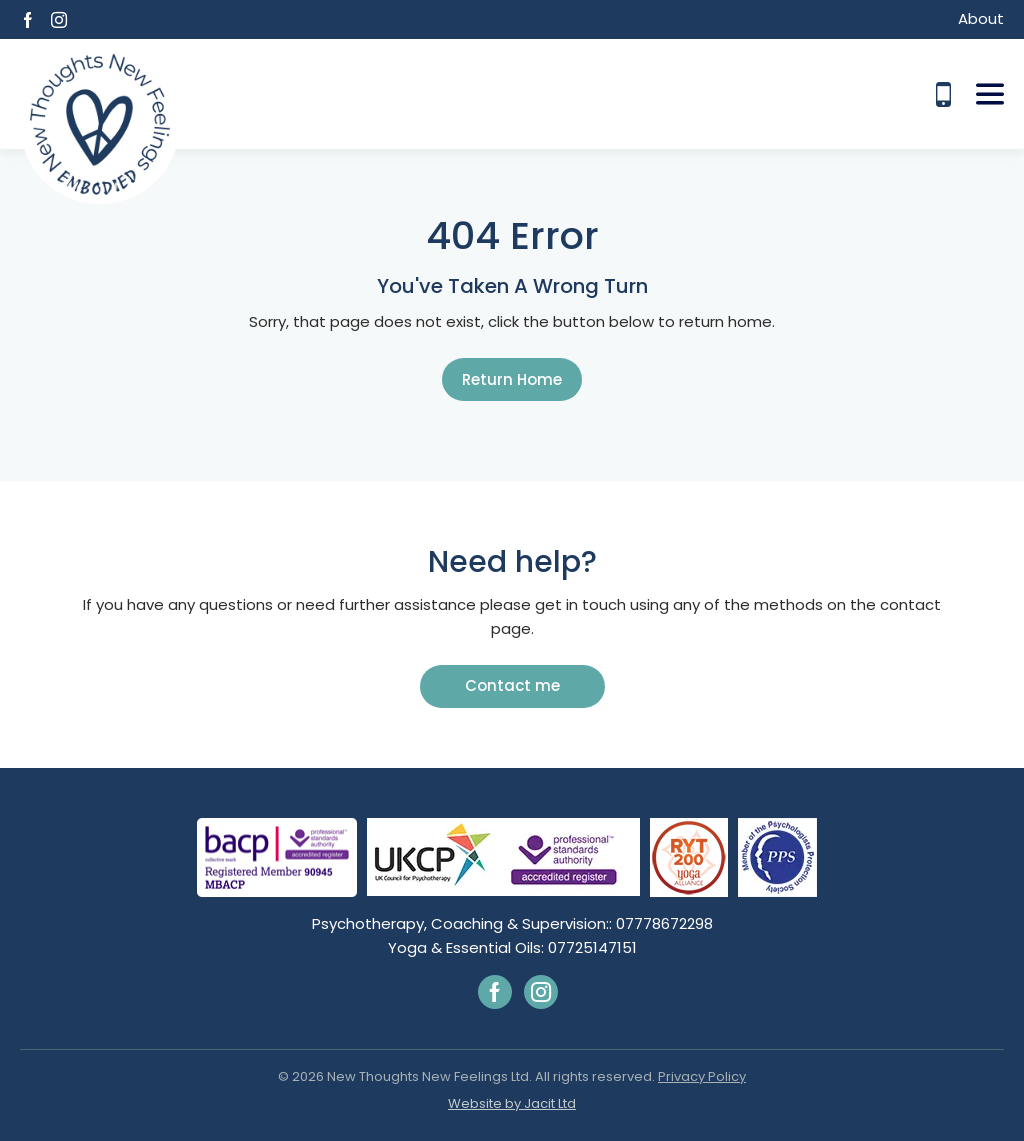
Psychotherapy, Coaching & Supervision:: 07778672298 (512, 923)
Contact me (512, 685)
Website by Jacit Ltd (512, 1103)
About (981, 18)
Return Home (512, 379)
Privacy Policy (702, 1076)
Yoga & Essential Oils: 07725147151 (512, 947)
